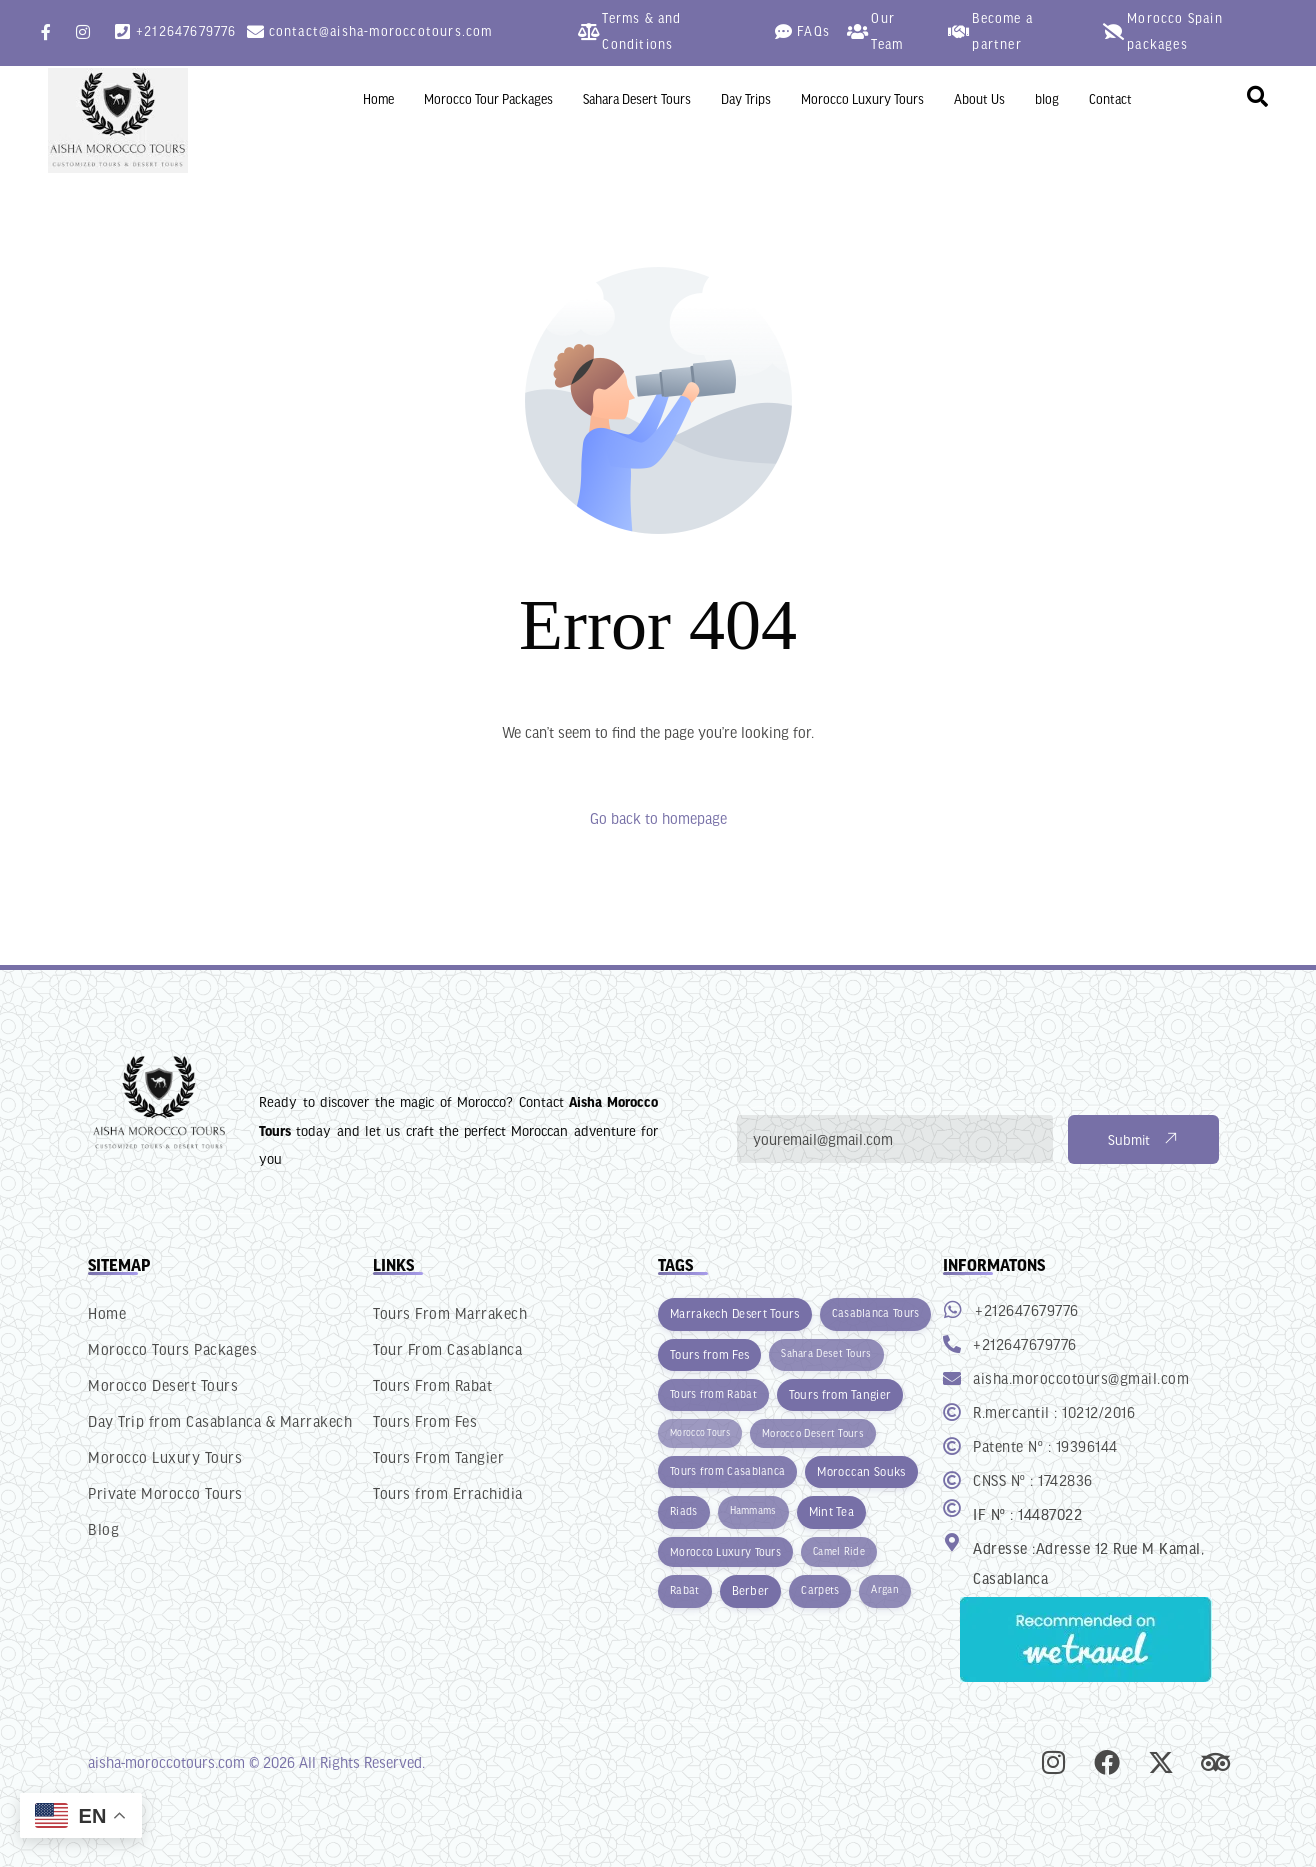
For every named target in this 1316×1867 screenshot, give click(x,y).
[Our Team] (857, 31)
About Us (979, 99)
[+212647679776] (122, 31)
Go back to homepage (658, 818)
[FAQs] (783, 31)
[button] (1257, 96)
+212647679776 (186, 31)
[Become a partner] (958, 31)
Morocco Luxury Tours (862, 99)
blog (1047, 99)
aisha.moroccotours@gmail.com (1081, 1378)
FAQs (813, 31)
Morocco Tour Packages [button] (488, 99)
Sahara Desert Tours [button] (637, 99)
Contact (1110, 99)
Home (378, 99)
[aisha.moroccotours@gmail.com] (952, 1378)
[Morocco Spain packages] (1113, 31)
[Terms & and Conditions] (588, 31)
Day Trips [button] (746, 99)
